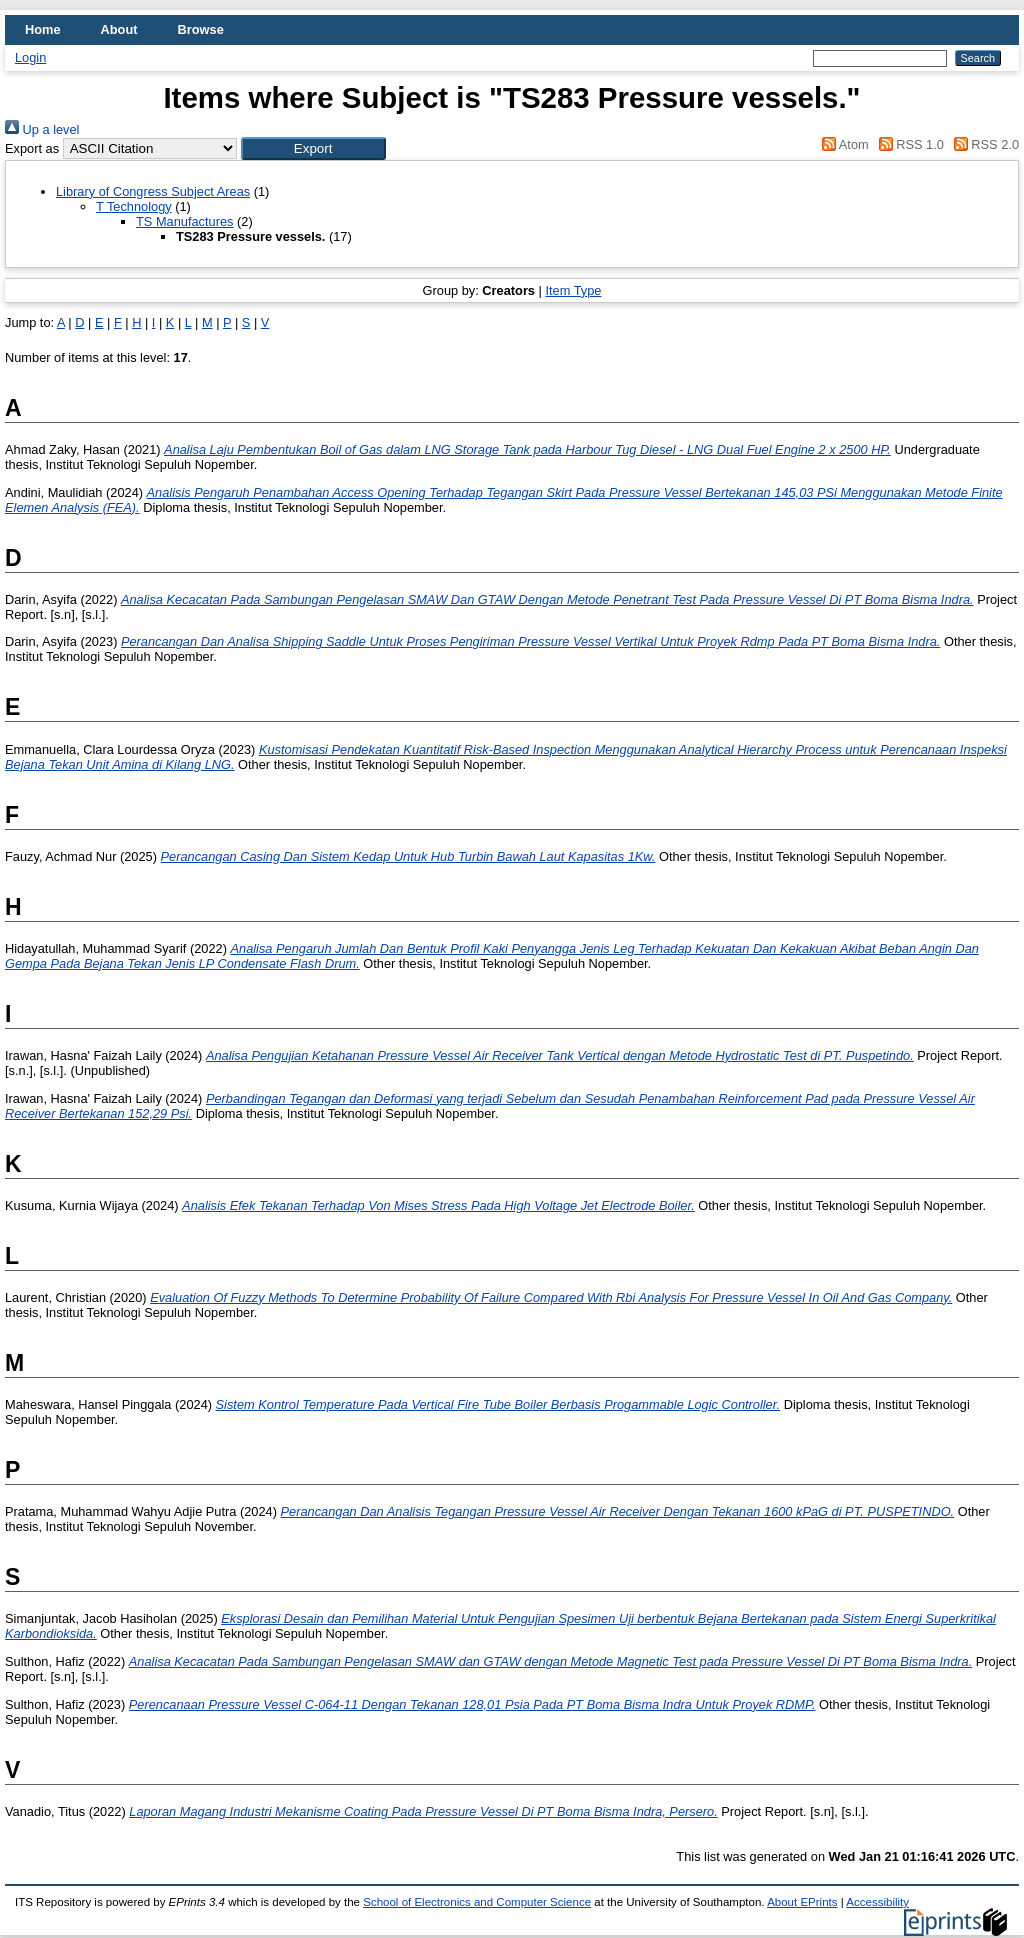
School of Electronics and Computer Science (477, 1902)
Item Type (573, 290)
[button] (313, 148)
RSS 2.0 (983, 144)
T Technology (134, 206)
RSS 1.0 (908, 144)
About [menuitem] (119, 29)
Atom (842, 144)
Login (30, 57)
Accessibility (877, 1902)
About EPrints (802, 1902)
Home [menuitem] (43, 29)
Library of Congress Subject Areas (153, 191)
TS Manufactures (184, 221)
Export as (32, 148)
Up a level (42, 129)
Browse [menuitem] (201, 29)
